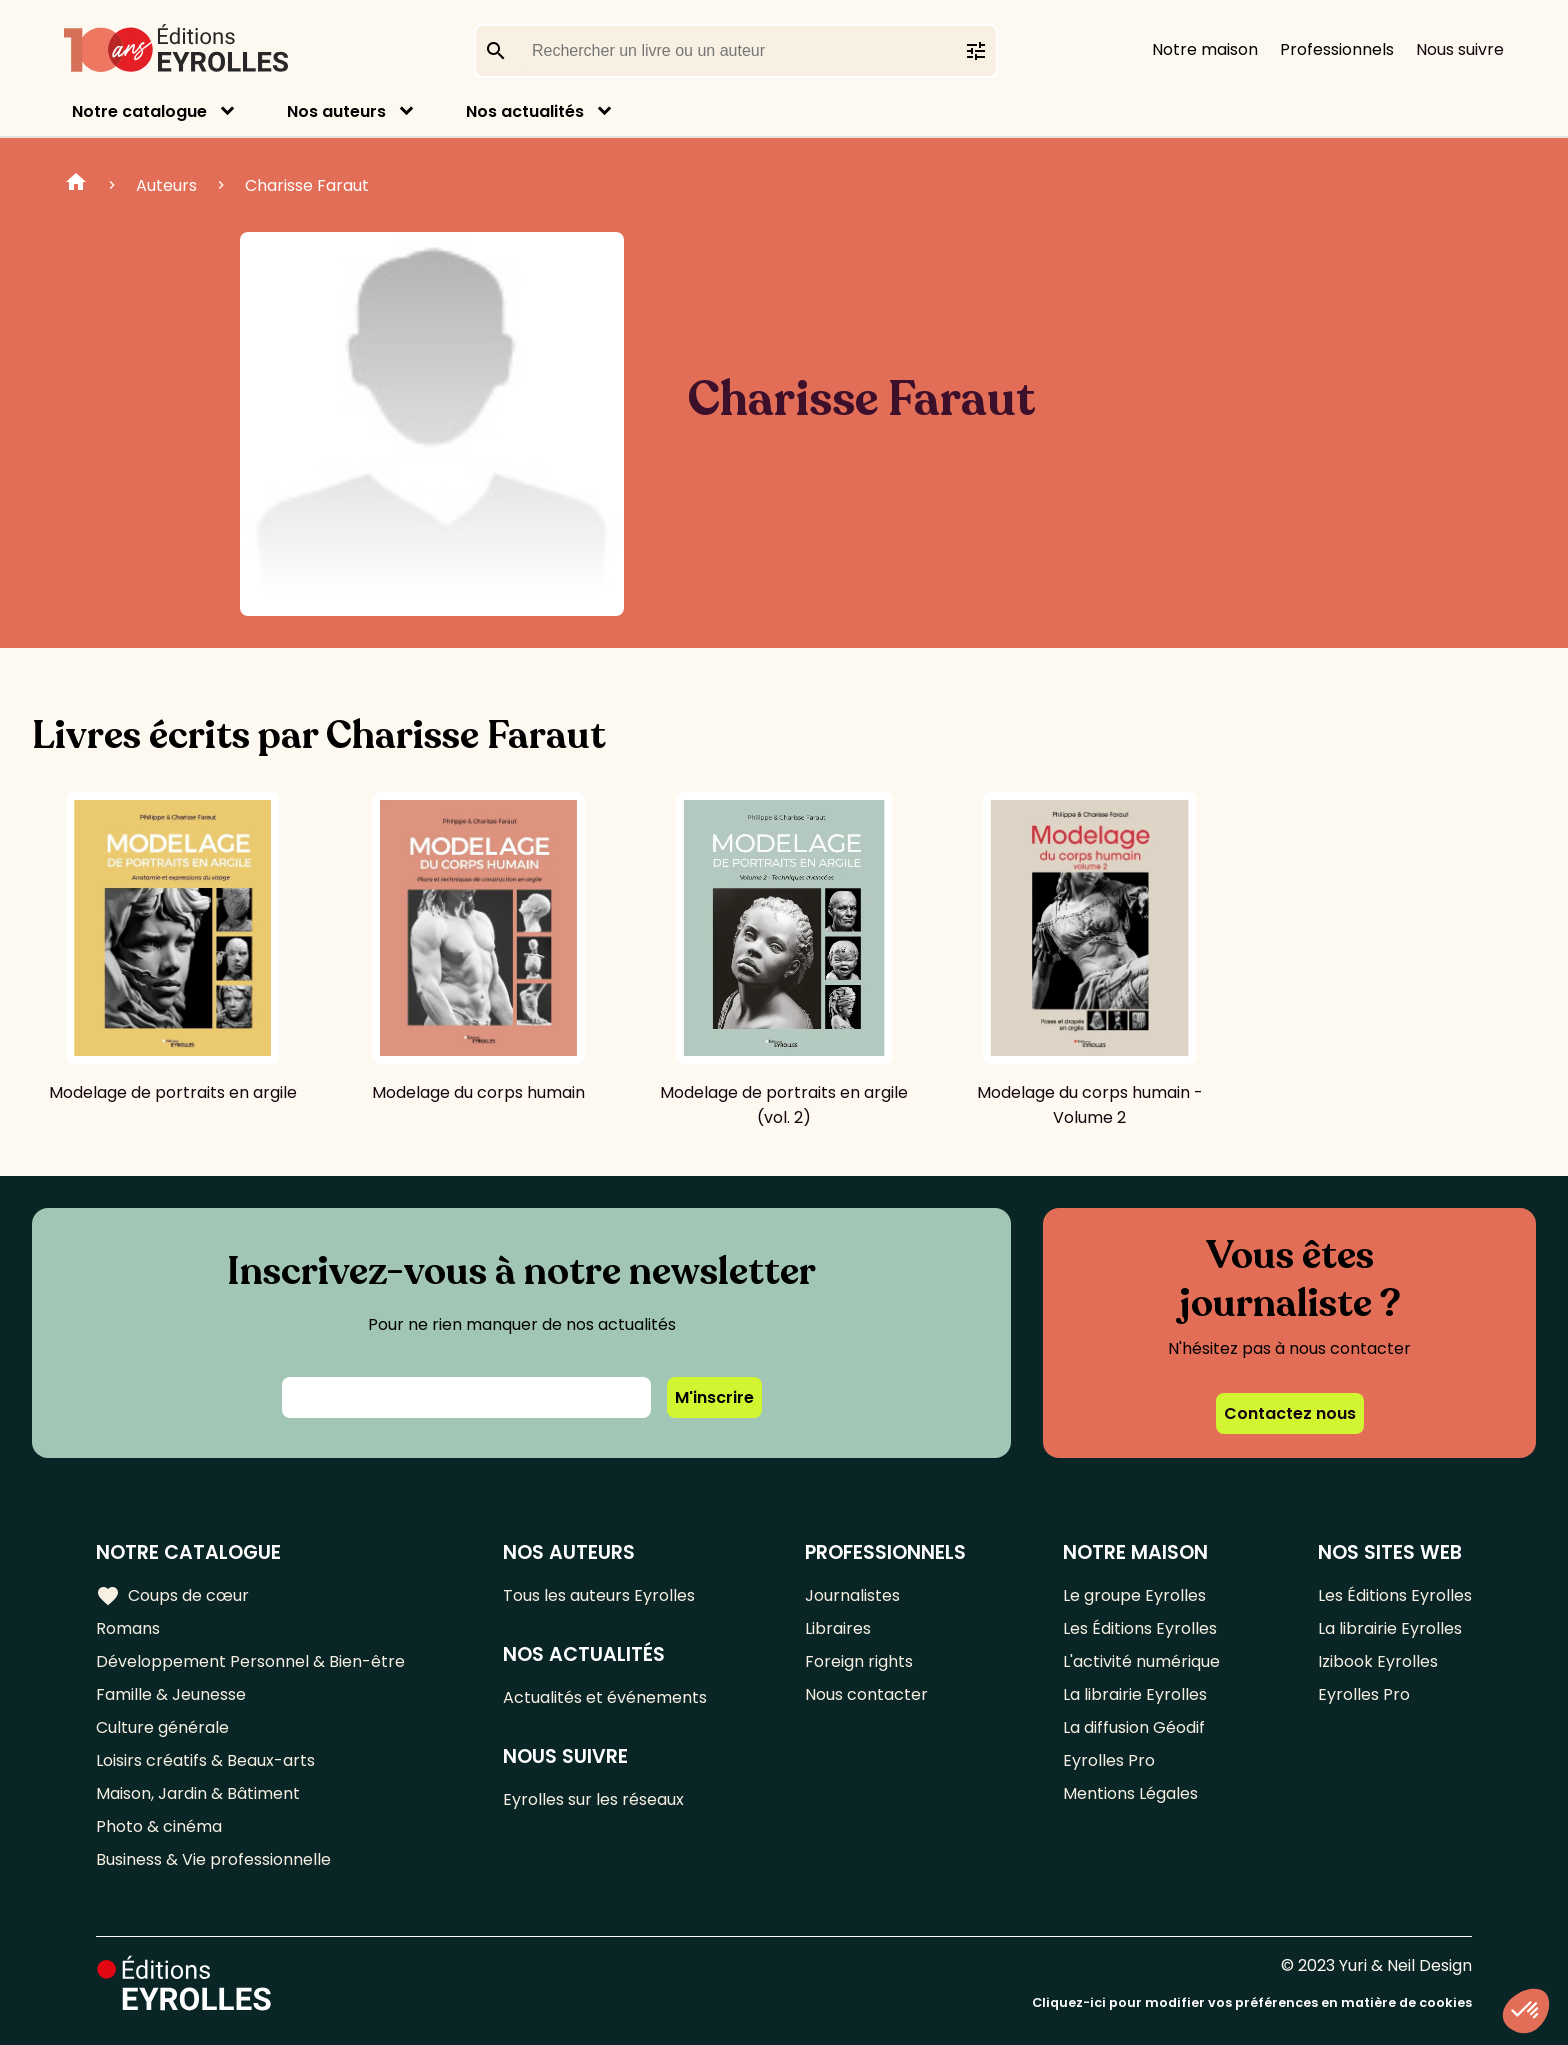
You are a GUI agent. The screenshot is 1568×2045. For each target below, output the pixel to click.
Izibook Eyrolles (1378, 1661)
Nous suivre (1460, 49)
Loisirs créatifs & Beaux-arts (205, 1760)
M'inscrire (714, 1397)
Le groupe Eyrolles (1134, 1595)
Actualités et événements (605, 1697)
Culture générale (162, 1727)
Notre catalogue (139, 111)
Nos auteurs (336, 111)
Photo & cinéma (159, 1826)
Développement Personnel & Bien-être (250, 1661)
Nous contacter (866, 1694)
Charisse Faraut (307, 185)
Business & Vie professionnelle (213, 1859)
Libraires (838, 1628)
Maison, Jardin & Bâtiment (198, 1793)
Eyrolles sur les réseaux (593, 1799)
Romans (128, 1628)
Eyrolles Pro (1109, 1760)
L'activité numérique (1141, 1661)
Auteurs (166, 185)
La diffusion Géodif (1134, 1727)
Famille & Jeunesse (171, 1694)
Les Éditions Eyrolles (1140, 1628)
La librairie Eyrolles (1135, 1694)
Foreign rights (859, 1661)
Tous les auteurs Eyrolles (599, 1595)
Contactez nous (1290, 1413)
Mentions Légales (1130, 1793)
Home (76, 185)
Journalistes (852, 1595)
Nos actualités (525, 111)
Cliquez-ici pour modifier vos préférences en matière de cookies (1252, 2002)
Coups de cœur (172, 1596)
